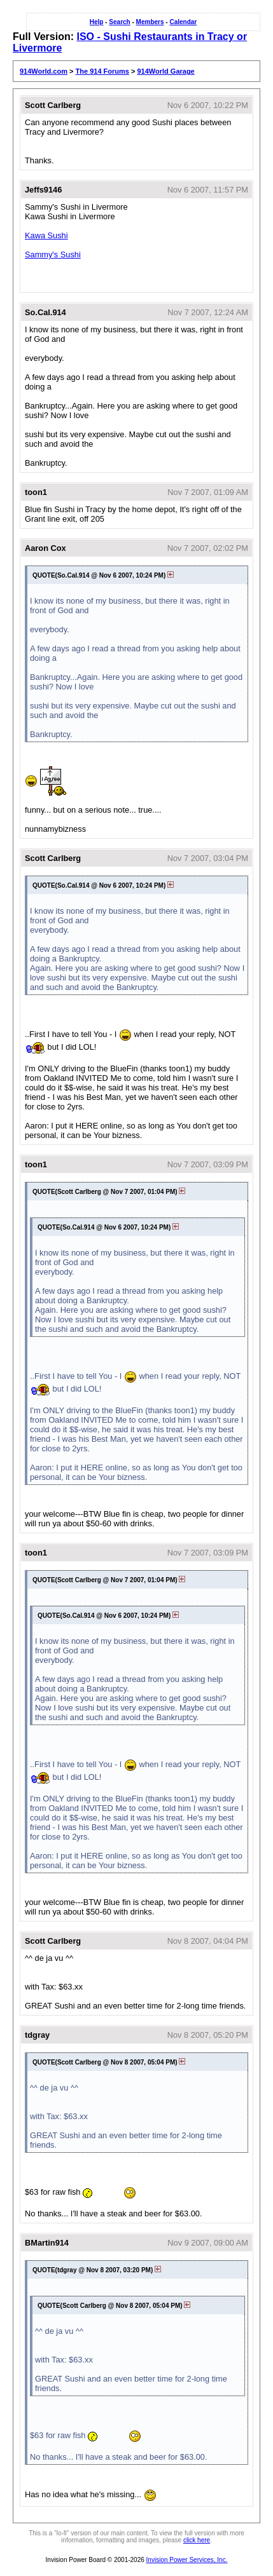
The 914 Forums (102, 71)
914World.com (43, 71)
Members (150, 21)
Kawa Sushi (46, 235)
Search (119, 21)
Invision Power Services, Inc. (187, 2559)
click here (196, 2540)
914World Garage (165, 71)
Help (97, 21)
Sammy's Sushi (53, 254)
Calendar (183, 21)
